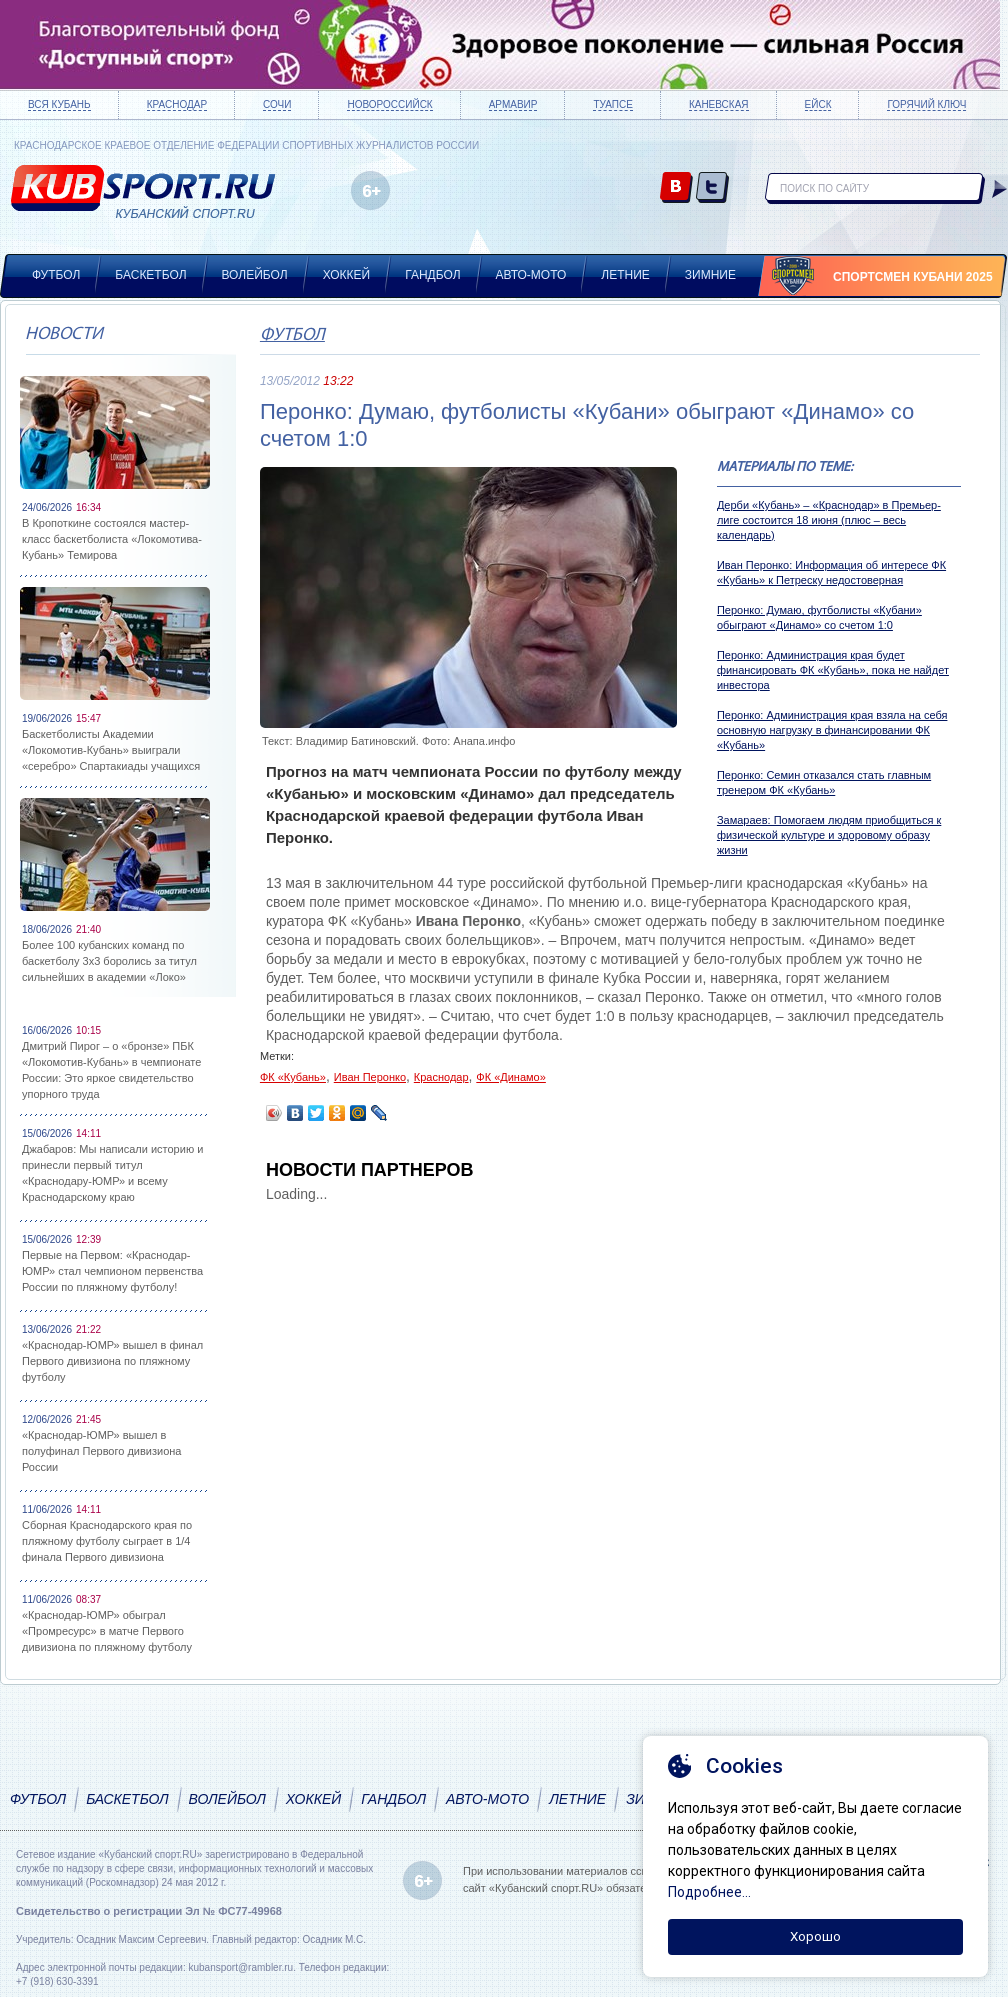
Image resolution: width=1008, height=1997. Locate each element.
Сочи (277, 104)
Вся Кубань (59, 104)
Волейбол (255, 275)
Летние (625, 275)
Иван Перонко (370, 1077)
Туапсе (612, 104)
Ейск (818, 104)
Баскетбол (150, 275)
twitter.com (712, 188)
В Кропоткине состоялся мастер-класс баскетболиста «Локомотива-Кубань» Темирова (112, 539)
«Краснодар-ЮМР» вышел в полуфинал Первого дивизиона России (101, 1451)
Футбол (56, 275)
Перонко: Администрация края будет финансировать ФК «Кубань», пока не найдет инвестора (833, 670)
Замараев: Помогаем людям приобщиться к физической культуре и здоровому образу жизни (829, 835)
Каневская (719, 104)
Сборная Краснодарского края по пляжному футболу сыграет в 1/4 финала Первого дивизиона (107, 1541)
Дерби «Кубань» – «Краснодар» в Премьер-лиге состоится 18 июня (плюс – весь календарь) (829, 520)
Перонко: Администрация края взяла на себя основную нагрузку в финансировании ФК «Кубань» (832, 730)
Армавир (513, 104)
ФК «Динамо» (511, 1077)
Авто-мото (531, 275)
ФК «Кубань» (293, 1077)
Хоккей (347, 275)
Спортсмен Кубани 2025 (913, 277)
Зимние (710, 275)
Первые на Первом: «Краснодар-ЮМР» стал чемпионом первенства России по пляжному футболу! (112, 1271)
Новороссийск (389, 104)
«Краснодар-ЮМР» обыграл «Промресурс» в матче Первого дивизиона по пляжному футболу (107, 1631)
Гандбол (432, 275)
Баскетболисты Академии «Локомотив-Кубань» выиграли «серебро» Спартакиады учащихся (111, 750)
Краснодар (177, 104)
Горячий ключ (926, 104)
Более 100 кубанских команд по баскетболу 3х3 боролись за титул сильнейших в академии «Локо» (109, 961)
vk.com (676, 188)
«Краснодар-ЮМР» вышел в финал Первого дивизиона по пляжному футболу (112, 1361)
